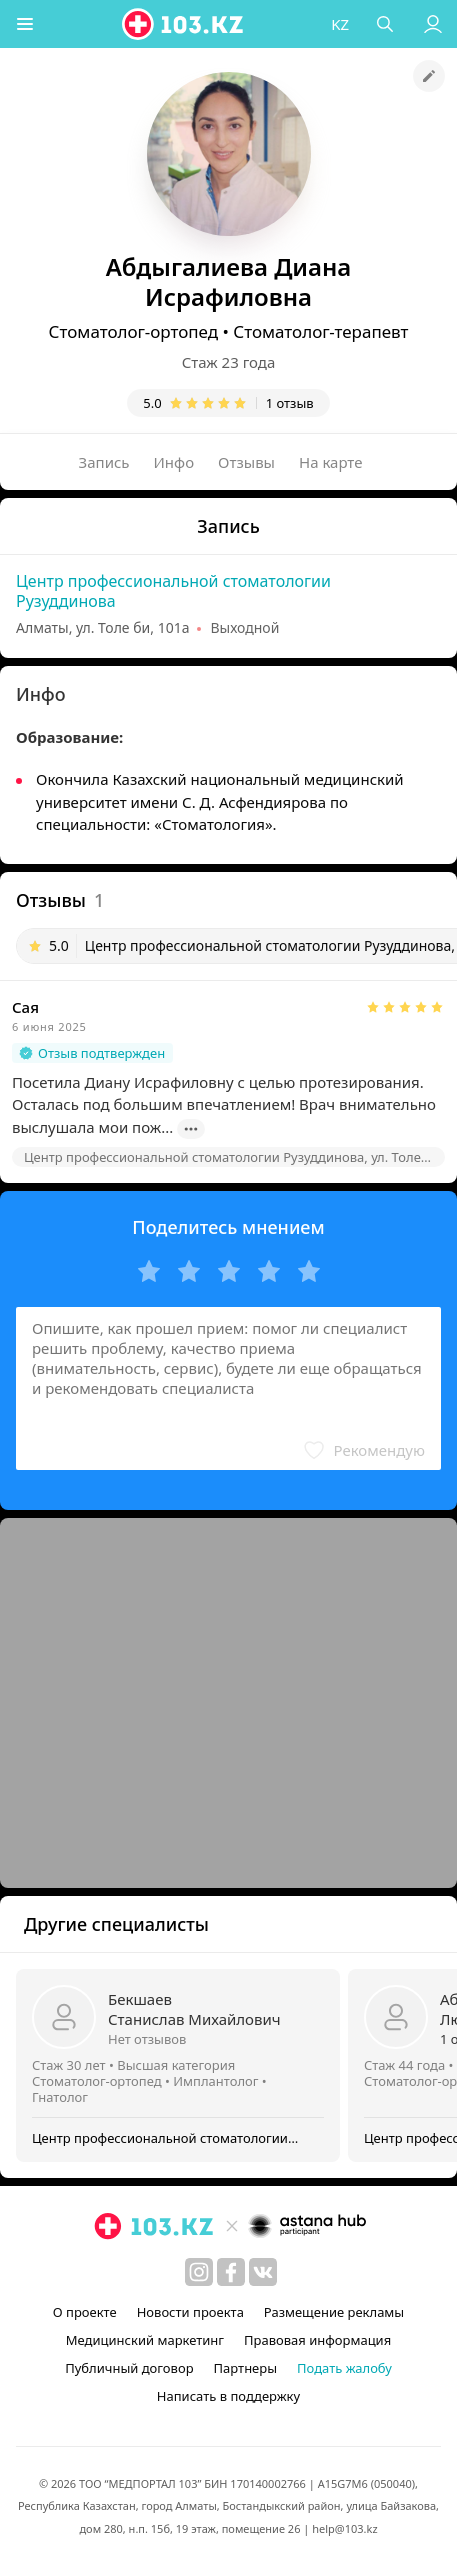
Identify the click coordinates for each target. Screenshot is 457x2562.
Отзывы (246, 462)
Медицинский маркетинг (145, 2340)
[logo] (184, 24)
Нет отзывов (147, 2039)
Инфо (174, 462)
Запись (104, 462)
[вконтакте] (263, 2272)
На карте (330, 462)
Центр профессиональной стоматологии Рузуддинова (173, 591)
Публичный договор (129, 2368)
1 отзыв (290, 403)
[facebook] (231, 2272)
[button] (25, 24)
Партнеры (246, 2368)
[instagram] (199, 2272)
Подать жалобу (344, 2368)
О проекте (85, 2312)
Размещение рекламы (334, 2312)
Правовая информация (317, 2340)
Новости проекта (190, 2312)
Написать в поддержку (228, 2396)
